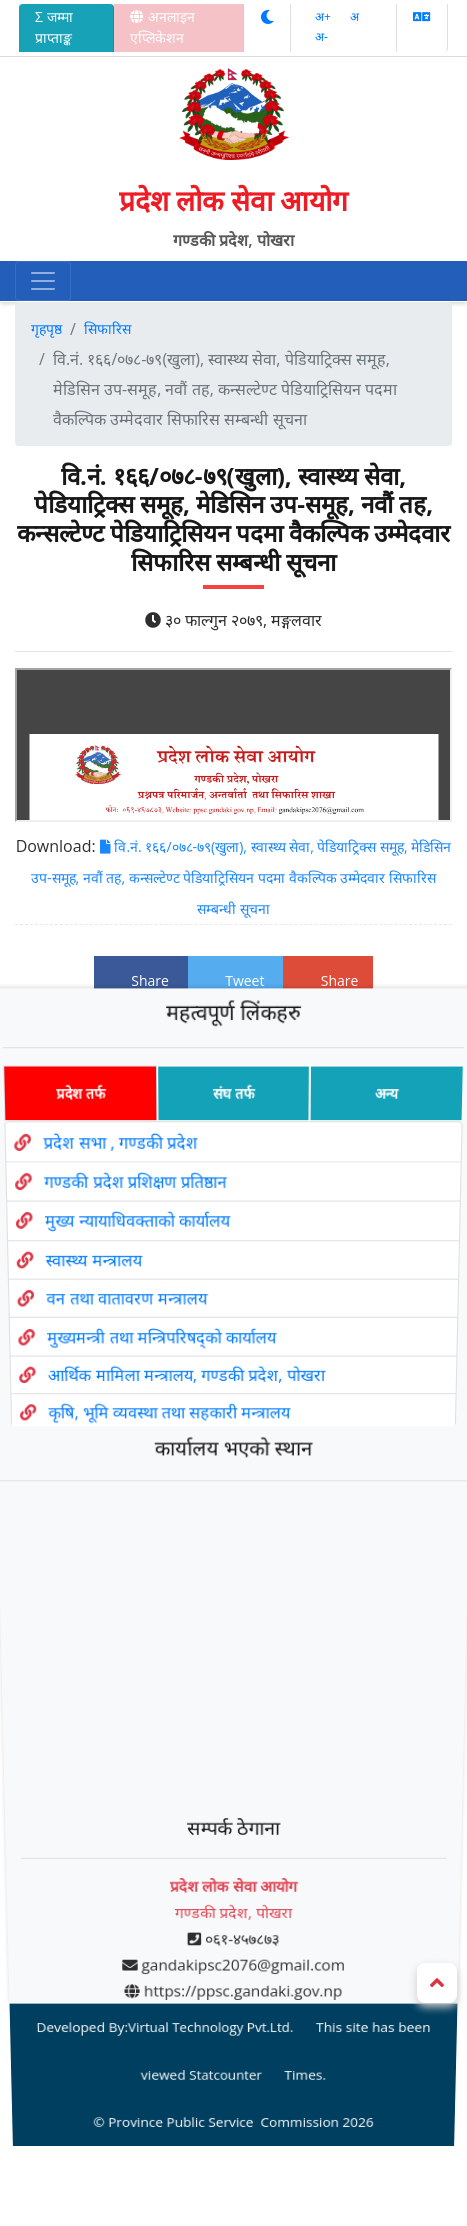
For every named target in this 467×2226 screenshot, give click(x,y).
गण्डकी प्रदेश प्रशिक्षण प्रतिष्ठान (127, 1255)
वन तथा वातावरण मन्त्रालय (121, 1357)
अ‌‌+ (324, 16)
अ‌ (354, 16)
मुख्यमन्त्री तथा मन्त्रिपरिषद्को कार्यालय (158, 1389)
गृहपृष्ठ (46, 328)
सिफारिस (107, 328)
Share (141, 980)
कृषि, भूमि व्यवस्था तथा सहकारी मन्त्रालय (167, 1452)
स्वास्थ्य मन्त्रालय (85, 1324)
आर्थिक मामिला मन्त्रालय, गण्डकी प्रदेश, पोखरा (184, 1421)
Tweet (236, 980)
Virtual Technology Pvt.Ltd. (212, 1902)
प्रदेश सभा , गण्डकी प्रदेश (111, 1220)
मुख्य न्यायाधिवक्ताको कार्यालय (130, 1290)
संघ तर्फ (233, 1175)
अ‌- (321, 36)
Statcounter (226, 1934)
